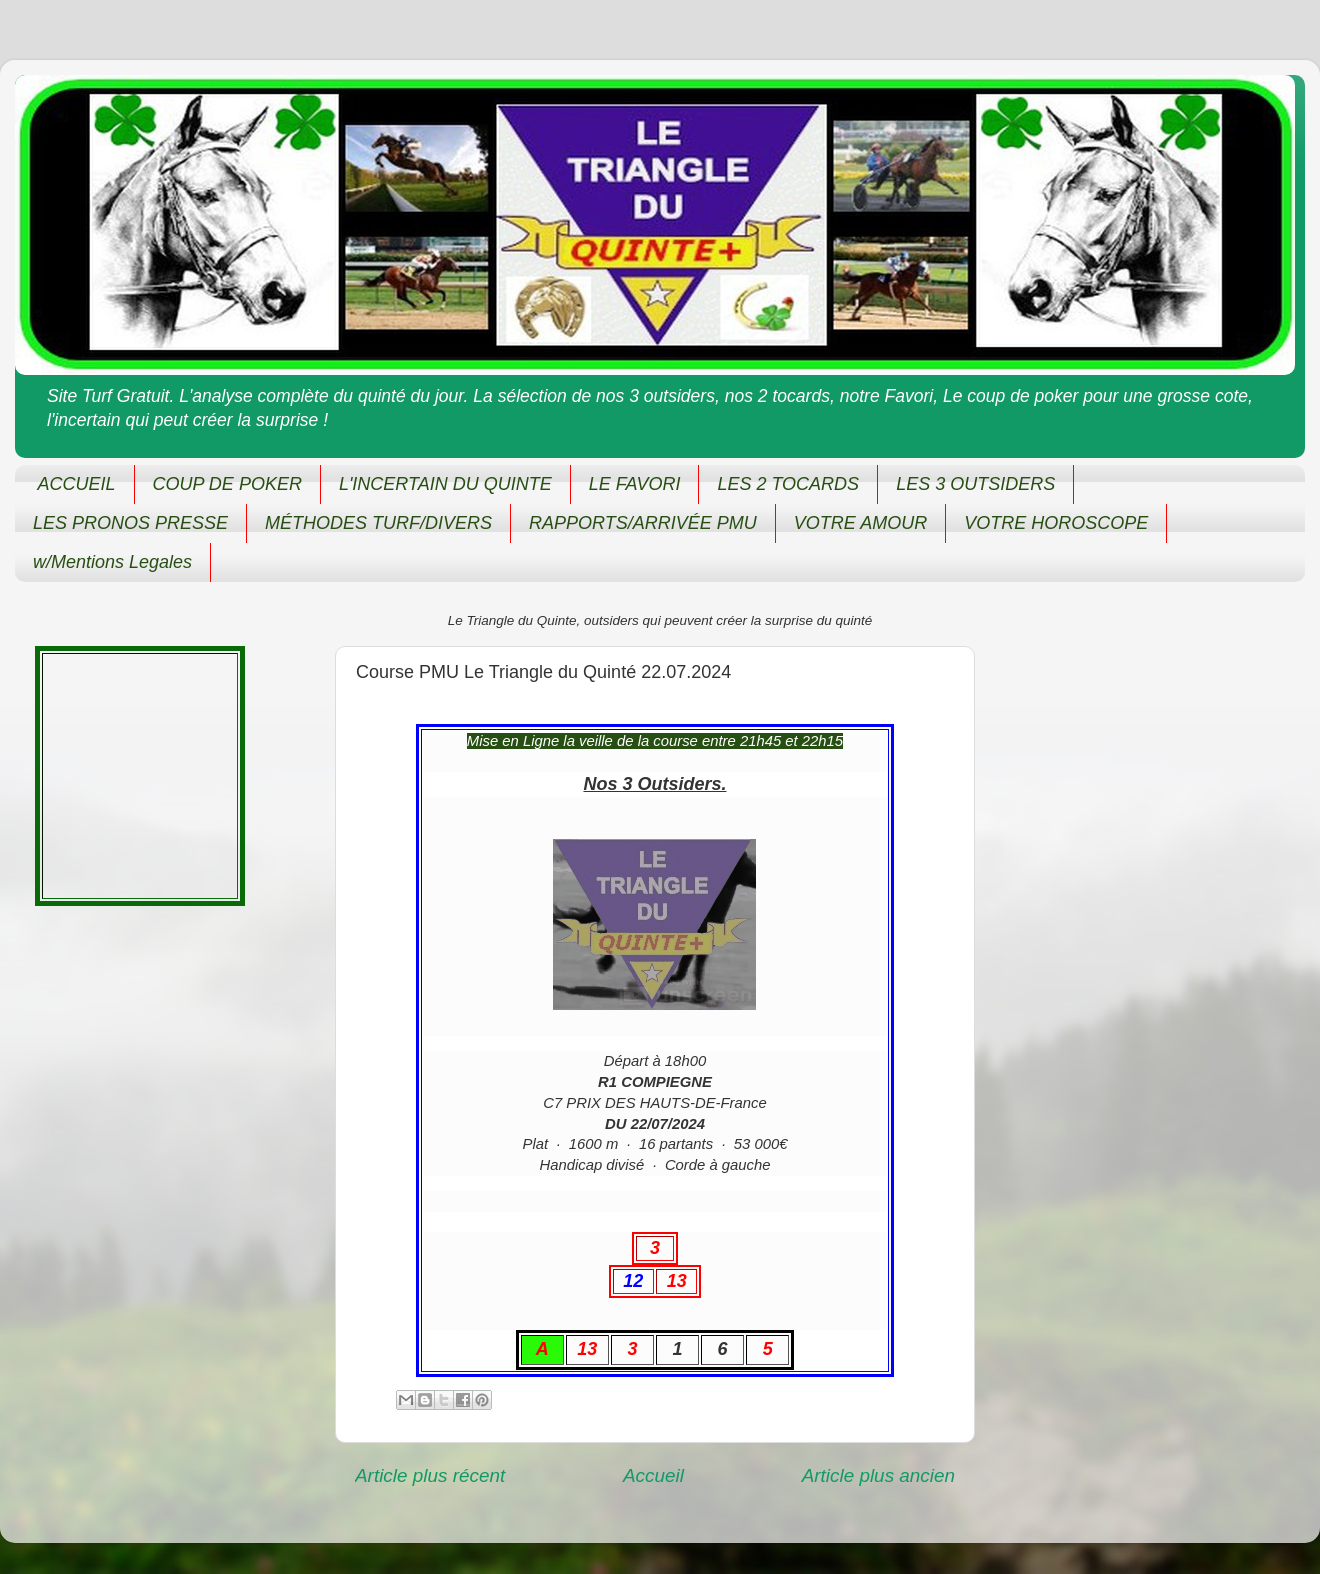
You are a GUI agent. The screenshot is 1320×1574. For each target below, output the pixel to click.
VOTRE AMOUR (860, 523)
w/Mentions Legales (112, 562)
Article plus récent (430, 1475)
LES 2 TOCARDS (788, 484)
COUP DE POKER (227, 484)
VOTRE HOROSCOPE (1056, 523)
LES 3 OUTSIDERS (975, 484)
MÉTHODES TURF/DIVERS (378, 523)
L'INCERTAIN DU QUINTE (445, 484)
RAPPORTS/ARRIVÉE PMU (643, 523)
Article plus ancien (878, 1475)
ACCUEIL (77, 484)
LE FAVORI (635, 484)
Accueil (653, 1475)
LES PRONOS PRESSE (130, 523)
